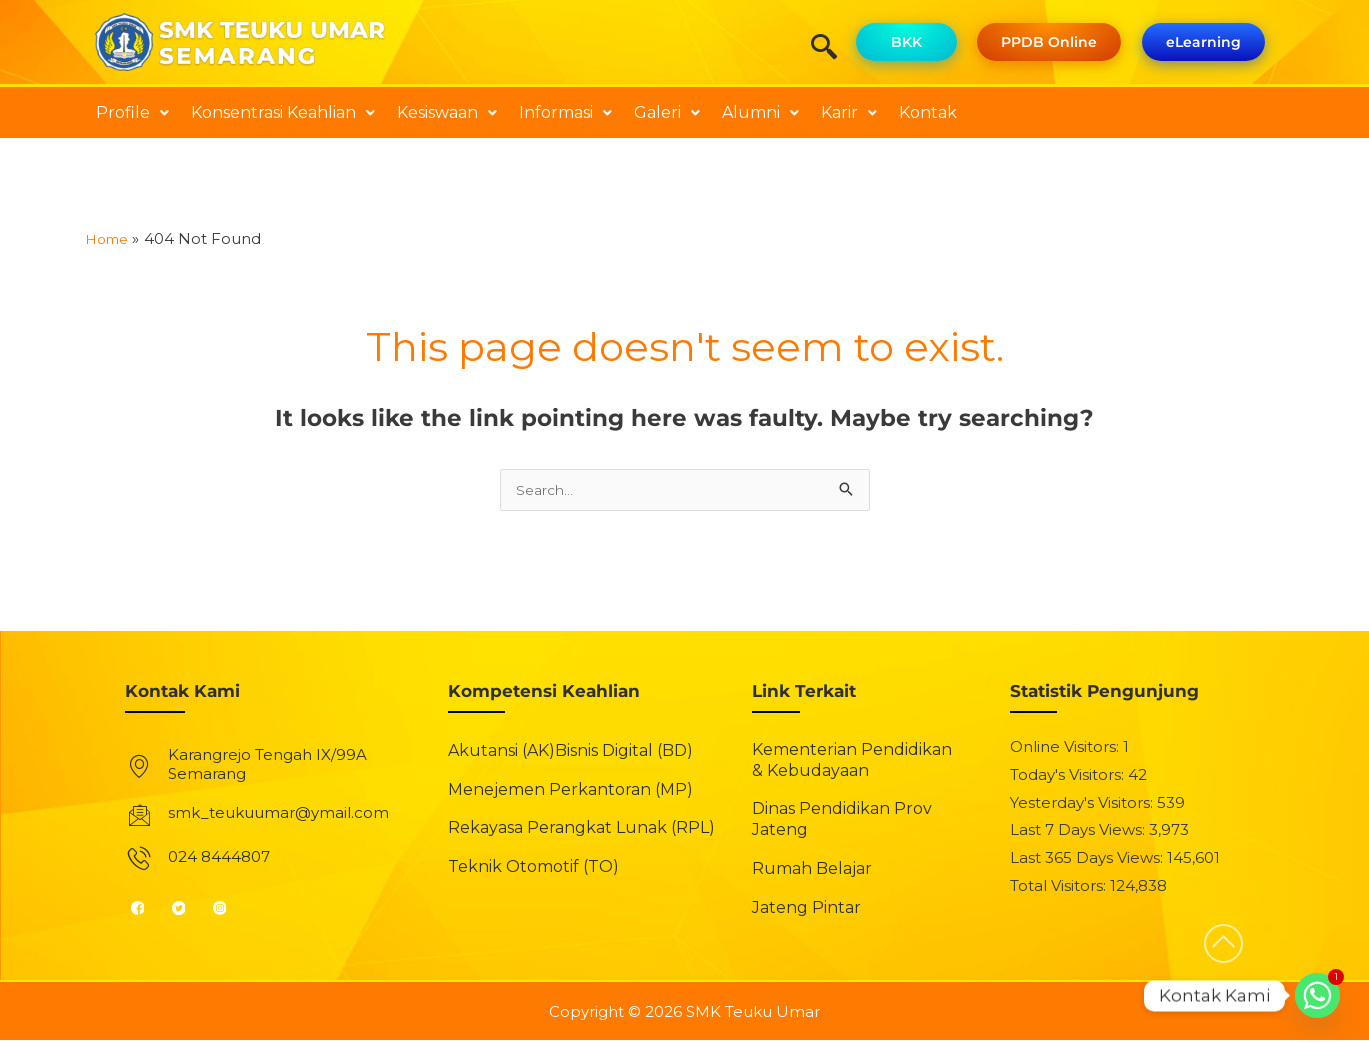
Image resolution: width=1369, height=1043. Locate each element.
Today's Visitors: (1069, 777)
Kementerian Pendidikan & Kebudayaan (852, 763)
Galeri (667, 112)
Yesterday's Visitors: (1083, 804)
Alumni (760, 112)
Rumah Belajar (812, 871)
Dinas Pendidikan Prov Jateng (842, 822)
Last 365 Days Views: (1088, 860)
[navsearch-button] (831, 49)
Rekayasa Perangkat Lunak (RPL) (581, 830)
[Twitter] (187, 910)
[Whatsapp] (1317, 995)
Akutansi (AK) (501, 753)
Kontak (928, 112)
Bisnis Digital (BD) (624, 753)
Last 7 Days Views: (1079, 832)
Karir (849, 112)
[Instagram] (228, 910)
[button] (132, 113)
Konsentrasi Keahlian (283, 112)
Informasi (565, 112)
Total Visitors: (1060, 888)
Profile (132, 112)
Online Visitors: (1066, 749)
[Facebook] (146, 910)
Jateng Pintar (806, 910)
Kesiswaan (447, 112)
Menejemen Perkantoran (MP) (570, 791)
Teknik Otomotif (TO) (533, 869)
